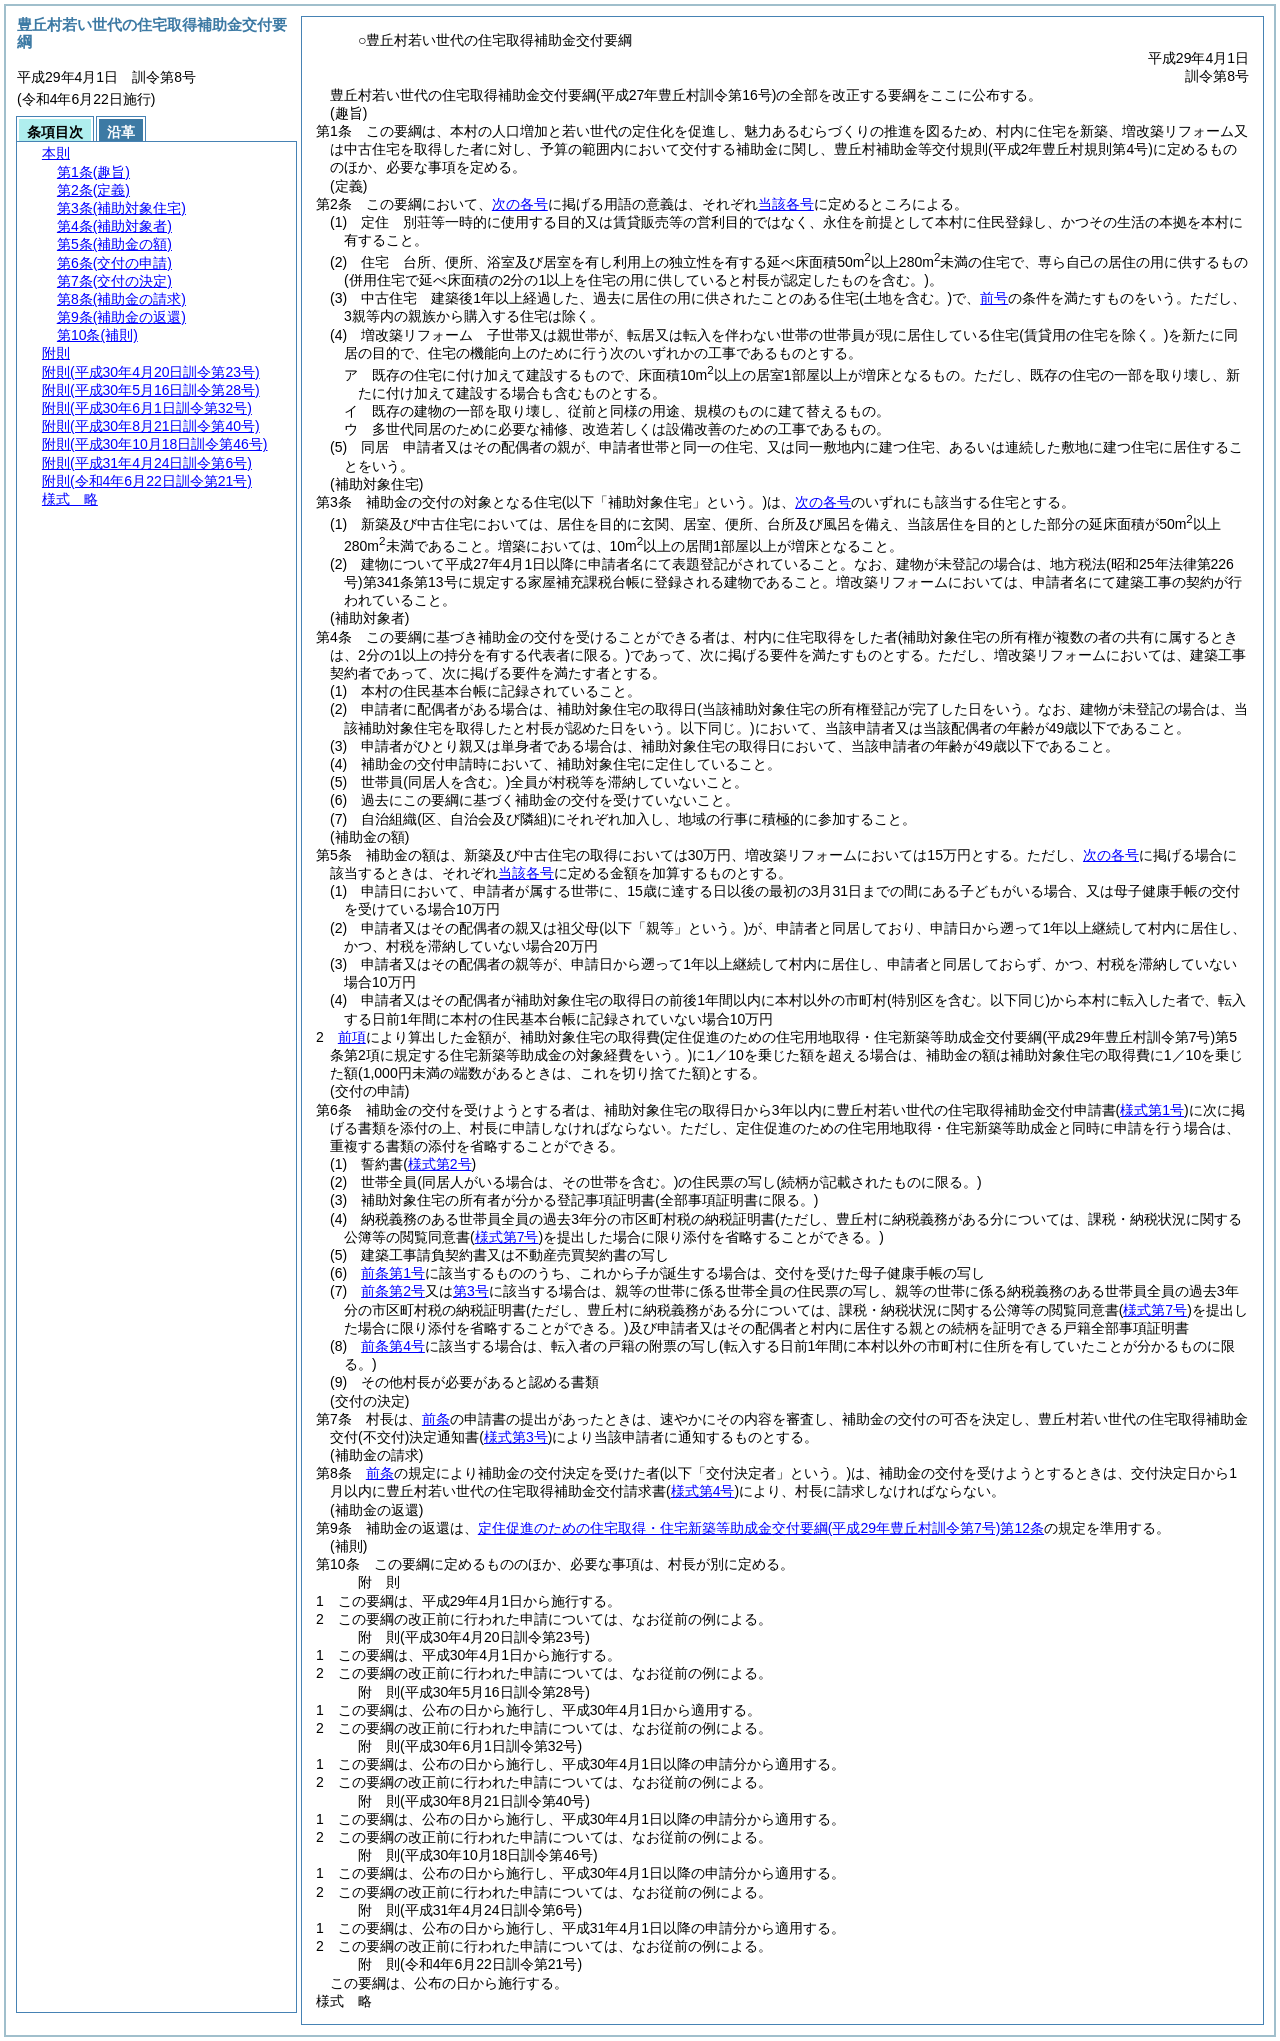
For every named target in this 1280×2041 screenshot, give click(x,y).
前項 (352, 1037)
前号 (994, 298)
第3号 (471, 1291)
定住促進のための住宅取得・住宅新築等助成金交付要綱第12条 (761, 1528)
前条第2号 (393, 1291)
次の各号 (520, 204)
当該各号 (786, 204)
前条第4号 (393, 1346)
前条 (436, 1419)
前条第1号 (393, 1273)
